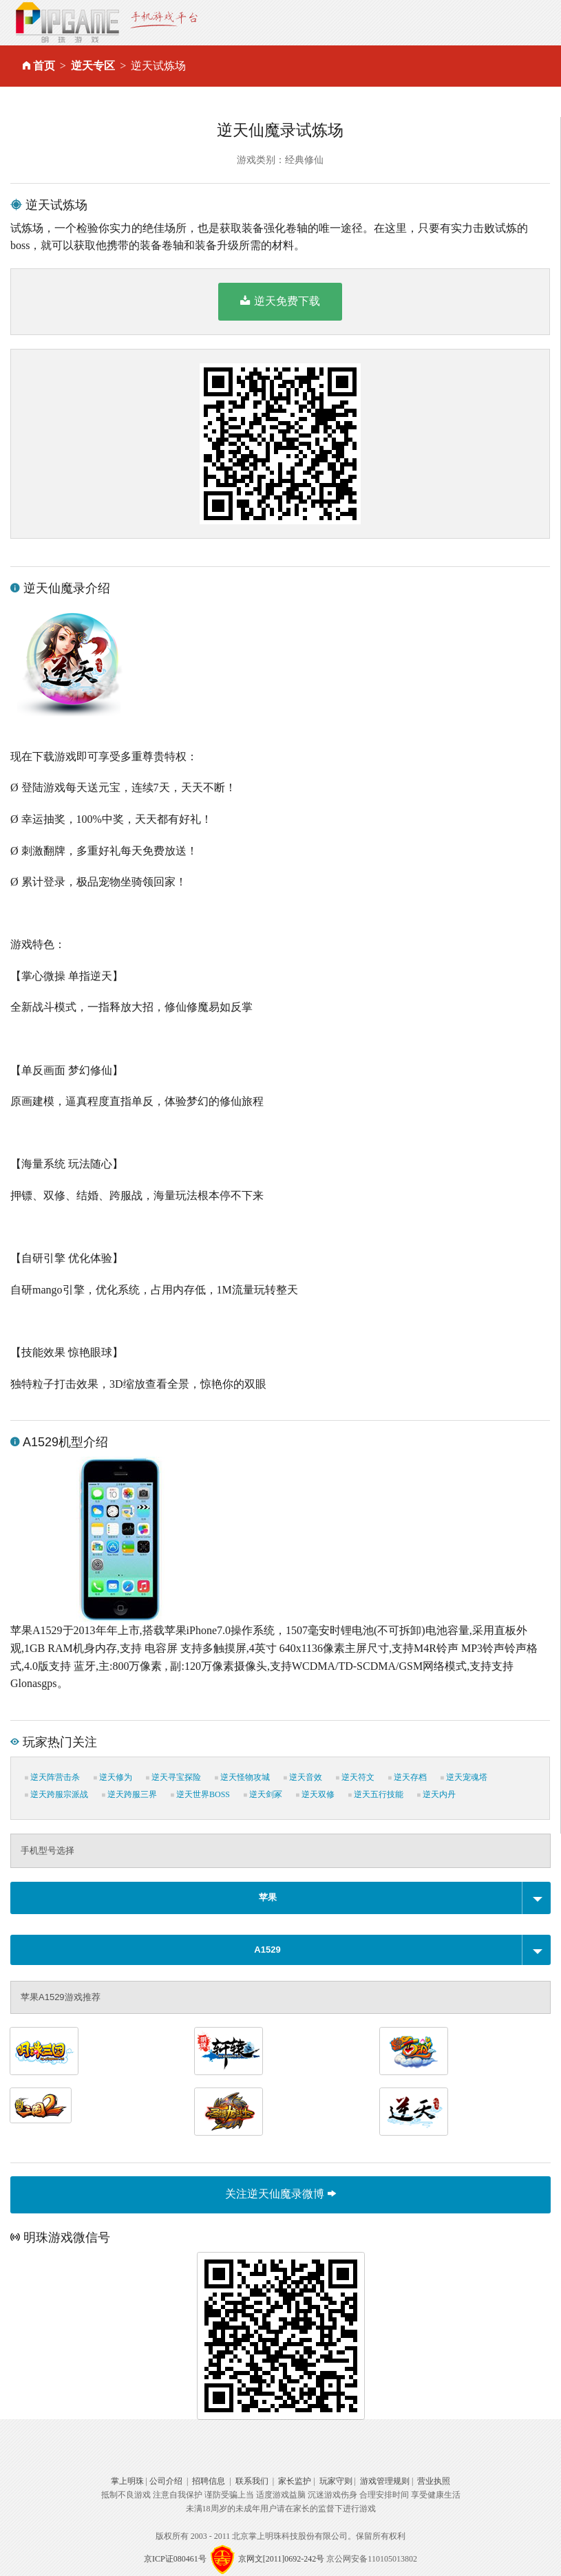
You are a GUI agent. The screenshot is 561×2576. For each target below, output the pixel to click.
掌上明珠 (127, 2481)
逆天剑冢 (263, 1794)
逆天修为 (113, 1777)
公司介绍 (165, 2481)
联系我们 (251, 2481)
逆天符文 (355, 1777)
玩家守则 (335, 2481)
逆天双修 (315, 1794)
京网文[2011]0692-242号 (281, 2558)
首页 (44, 66)
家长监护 (294, 2481)
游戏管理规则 (385, 2481)
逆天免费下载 (279, 301)
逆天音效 (303, 1777)
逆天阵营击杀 (52, 1777)
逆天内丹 (436, 1794)
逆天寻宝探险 (173, 1777)
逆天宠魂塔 (464, 1777)
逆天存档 (407, 1777)
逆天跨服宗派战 (56, 1794)
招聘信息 (208, 2481)
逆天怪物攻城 (242, 1777)
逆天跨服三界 (129, 1794)
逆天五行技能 (375, 1794)
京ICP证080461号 (175, 2558)
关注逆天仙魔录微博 (280, 2194)
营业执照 (433, 2481)
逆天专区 (93, 66)
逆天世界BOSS (200, 1794)
